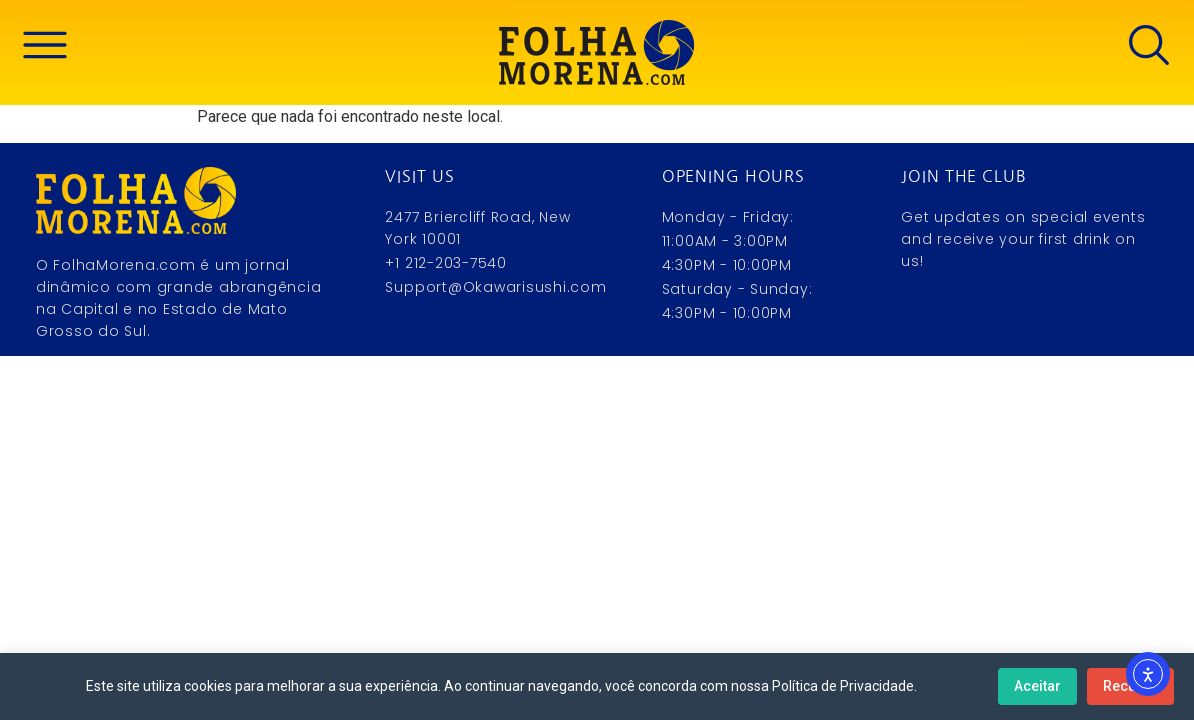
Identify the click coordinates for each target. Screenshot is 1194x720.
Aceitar (1037, 686)
